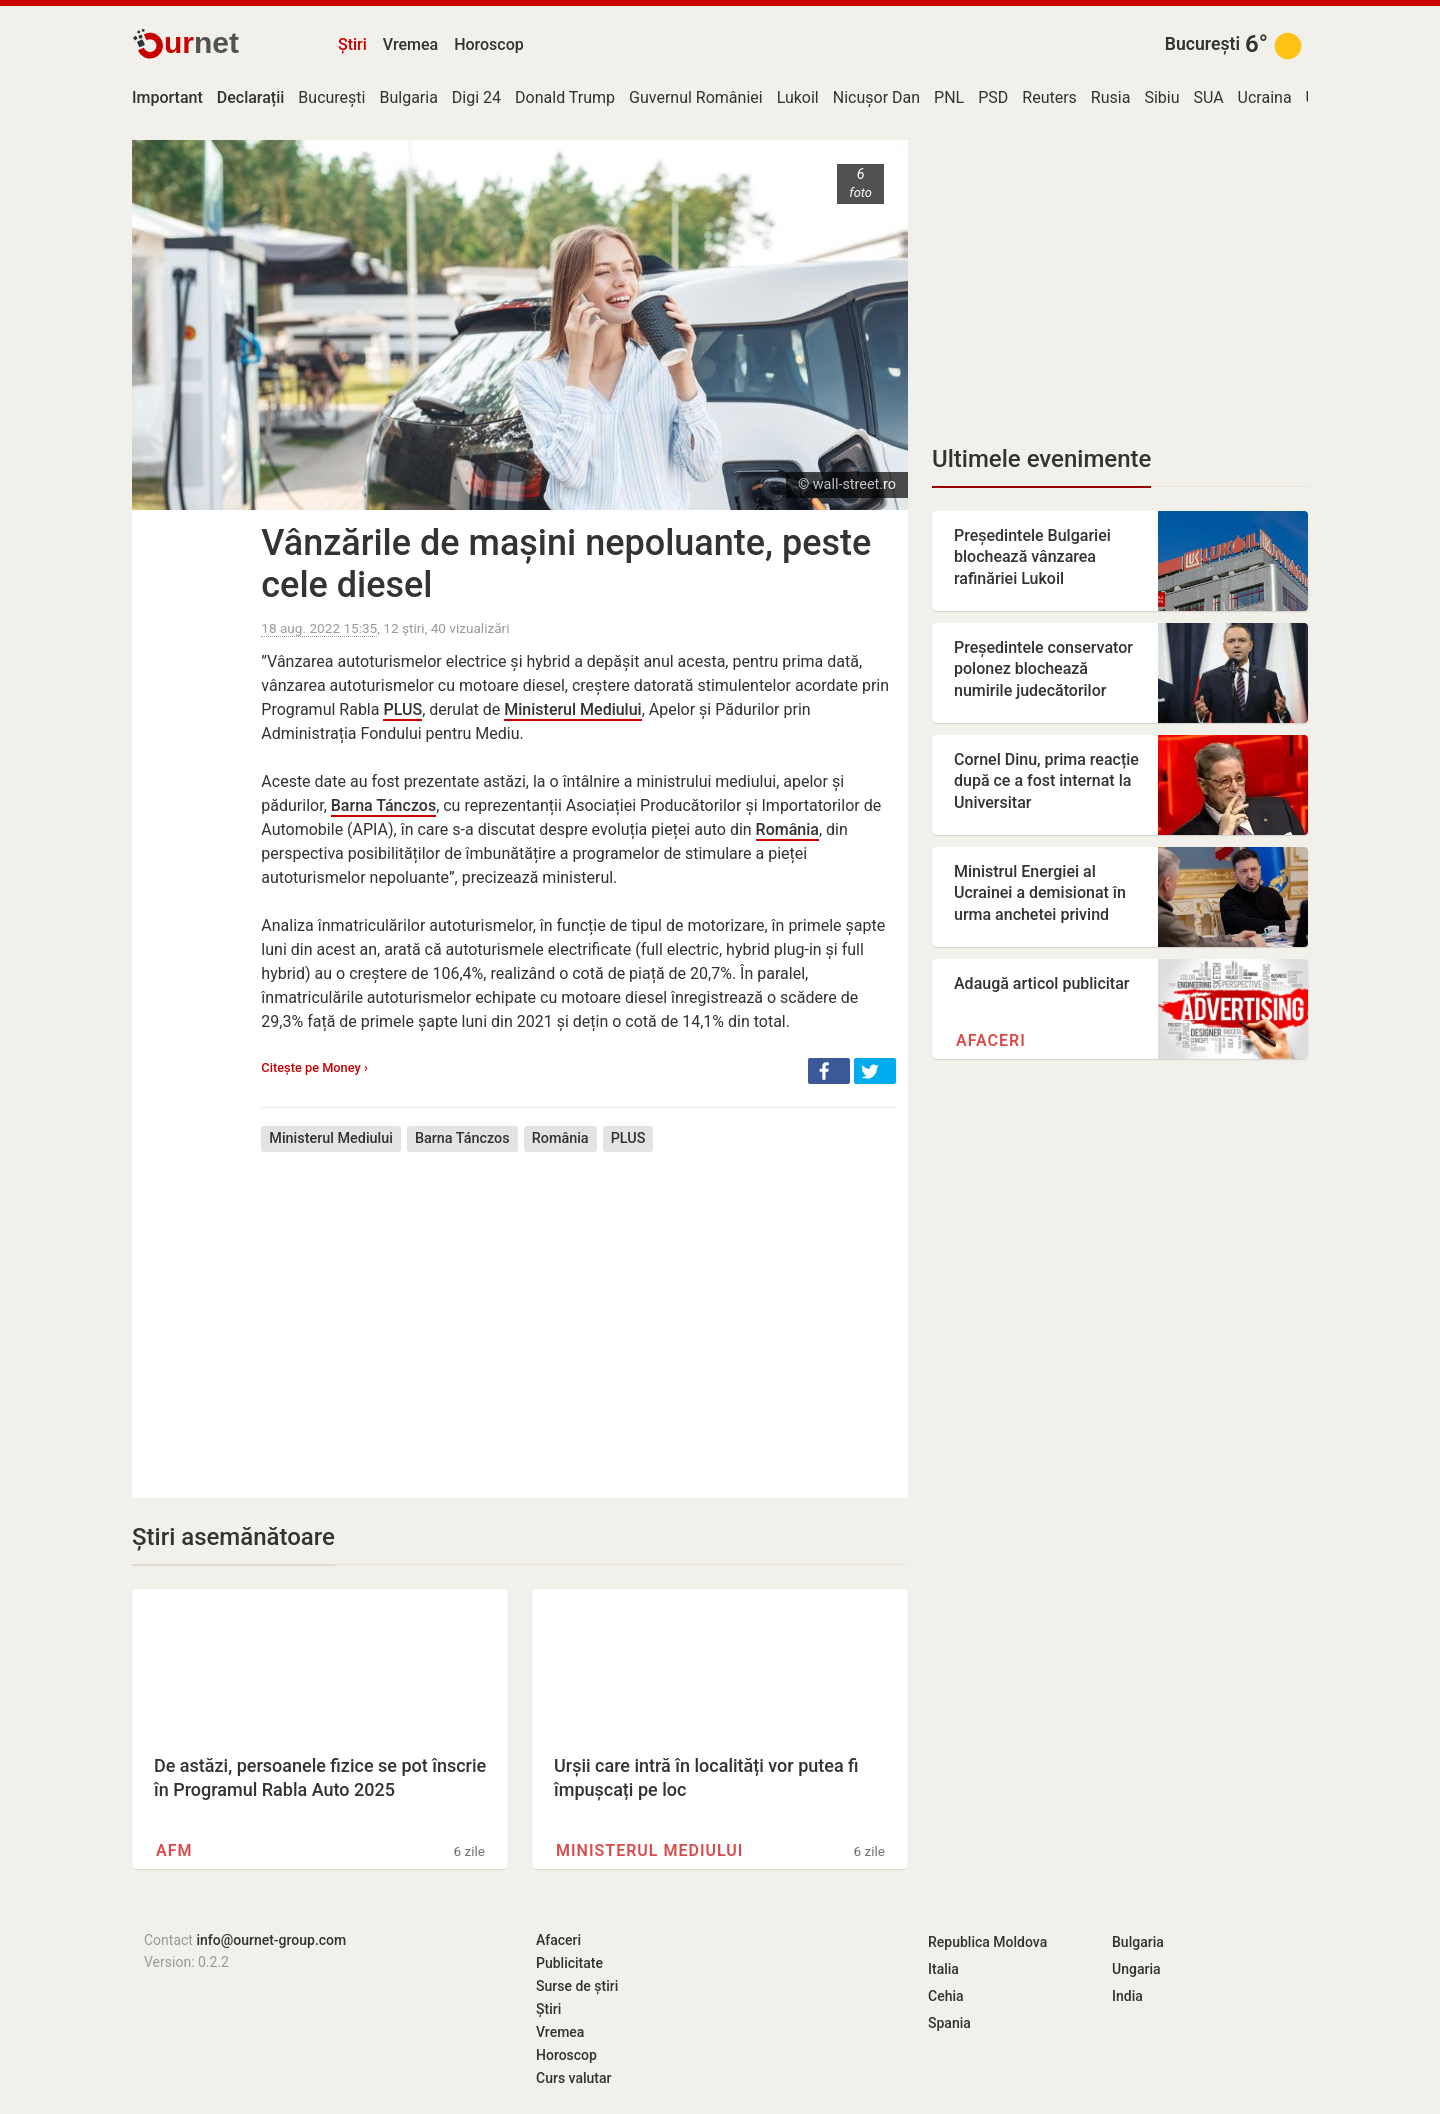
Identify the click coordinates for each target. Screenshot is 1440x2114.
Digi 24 (476, 97)
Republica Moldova (987, 1942)
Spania (949, 2023)
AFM (174, 1850)
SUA (1208, 97)
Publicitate (569, 1963)
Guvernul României (696, 97)
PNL (949, 97)
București (1202, 44)
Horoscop (489, 44)
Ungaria (1136, 1969)
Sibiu (1161, 97)
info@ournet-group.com (271, 1940)
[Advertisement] (578, 1310)
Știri (352, 44)
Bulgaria (408, 97)
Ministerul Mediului (572, 709)
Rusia (1111, 97)
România (787, 829)
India (1127, 1996)
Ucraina (1265, 97)
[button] (829, 1071)
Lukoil (798, 97)
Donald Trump (565, 97)
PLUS (402, 709)
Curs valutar (573, 2078)
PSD (993, 97)
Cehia (946, 1996)
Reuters (1049, 97)
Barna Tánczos (383, 805)
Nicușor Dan (876, 97)
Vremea (410, 44)
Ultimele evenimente (1041, 459)
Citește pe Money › (314, 1067)
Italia (943, 1969)
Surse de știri (577, 1986)
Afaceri (991, 1040)
